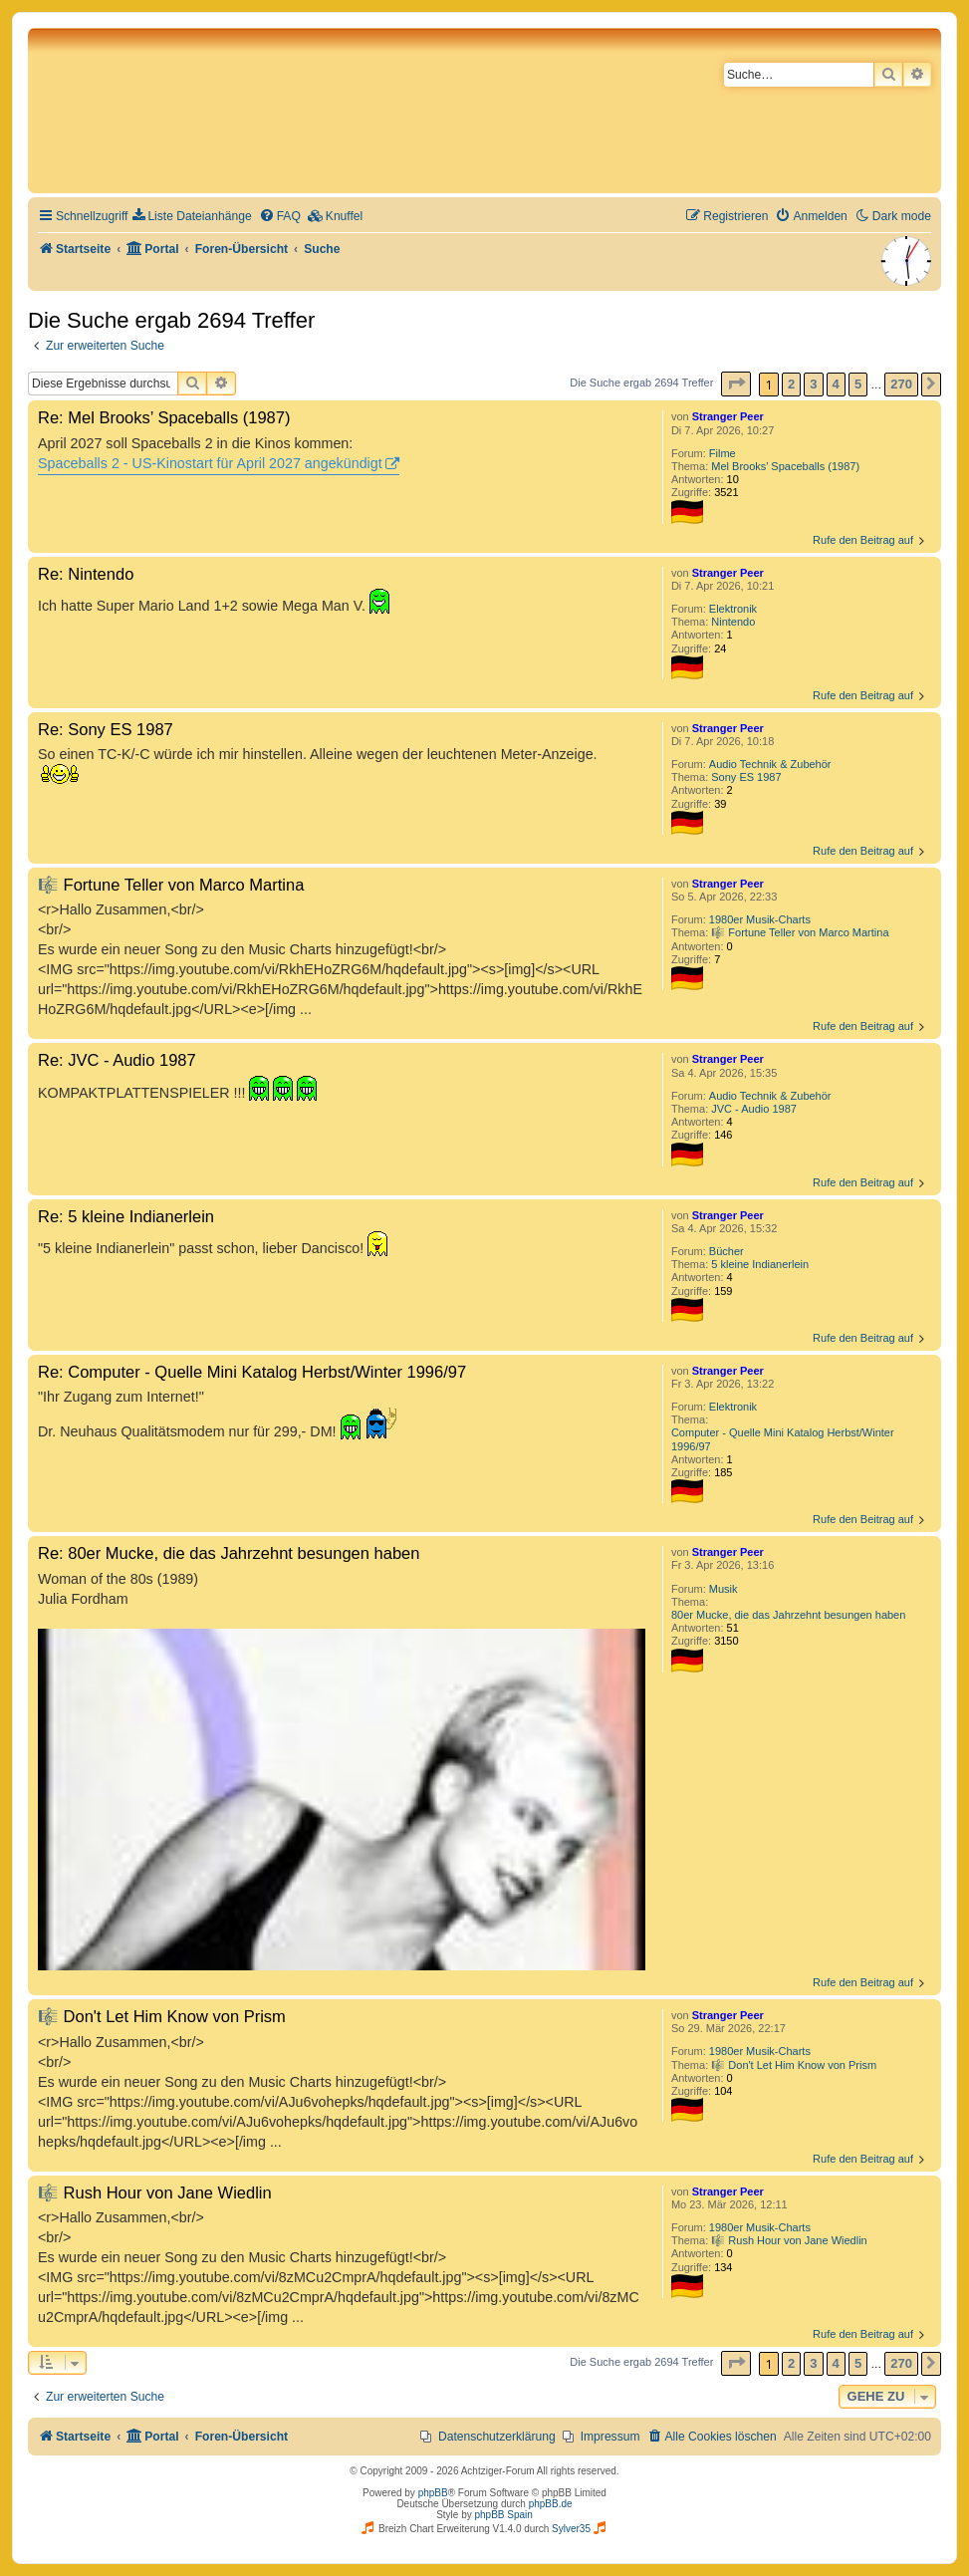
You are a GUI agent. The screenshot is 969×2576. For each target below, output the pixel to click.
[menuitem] (191, 216)
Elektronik (733, 609)
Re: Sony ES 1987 (105, 729)
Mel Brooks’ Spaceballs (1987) (785, 466)
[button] (736, 384)
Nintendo (733, 622)
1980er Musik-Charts (760, 919)
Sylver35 (571, 2528)
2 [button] (791, 384)
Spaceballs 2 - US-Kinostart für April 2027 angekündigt (210, 463)
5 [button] (857, 384)
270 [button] (901, 384)
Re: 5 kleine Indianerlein (126, 1216)
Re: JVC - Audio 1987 (117, 1060)
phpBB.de (551, 2503)
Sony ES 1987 (746, 777)
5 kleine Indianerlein (760, 1264)
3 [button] (813, 384)
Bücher (726, 1251)
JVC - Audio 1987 (754, 1109)
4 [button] (836, 384)
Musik (723, 1589)
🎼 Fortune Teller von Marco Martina (799, 932)
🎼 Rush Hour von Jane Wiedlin (788, 2240)
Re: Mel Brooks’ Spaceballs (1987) (164, 417)
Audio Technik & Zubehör (770, 764)
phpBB (433, 2492)
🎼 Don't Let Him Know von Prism (793, 2065)
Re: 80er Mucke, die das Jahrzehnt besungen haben (228, 1553)
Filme (722, 453)
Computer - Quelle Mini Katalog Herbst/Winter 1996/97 (782, 1438)
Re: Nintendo (85, 574)
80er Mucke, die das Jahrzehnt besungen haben (788, 1615)
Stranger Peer (728, 416)
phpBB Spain (503, 2514)
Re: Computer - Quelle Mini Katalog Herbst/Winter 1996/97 (252, 1372)
